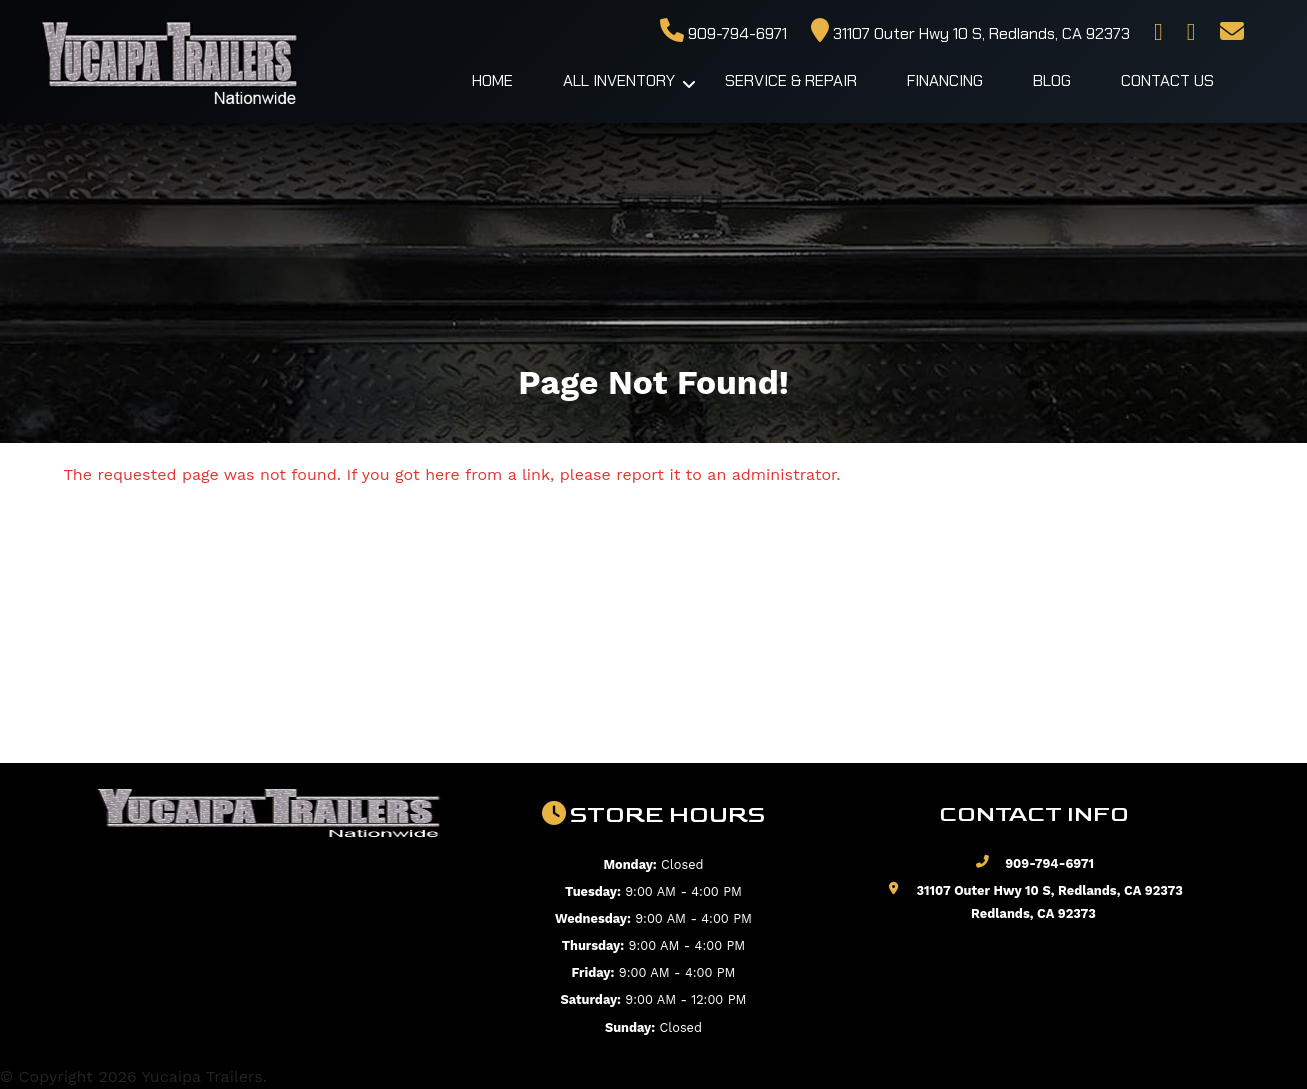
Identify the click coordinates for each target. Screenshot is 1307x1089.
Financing (945, 80)
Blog (1052, 80)
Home (492, 80)
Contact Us (1167, 80)
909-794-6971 (723, 33)
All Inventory (619, 80)
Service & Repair (791, 80)
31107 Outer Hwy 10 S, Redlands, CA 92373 (970, 33)
